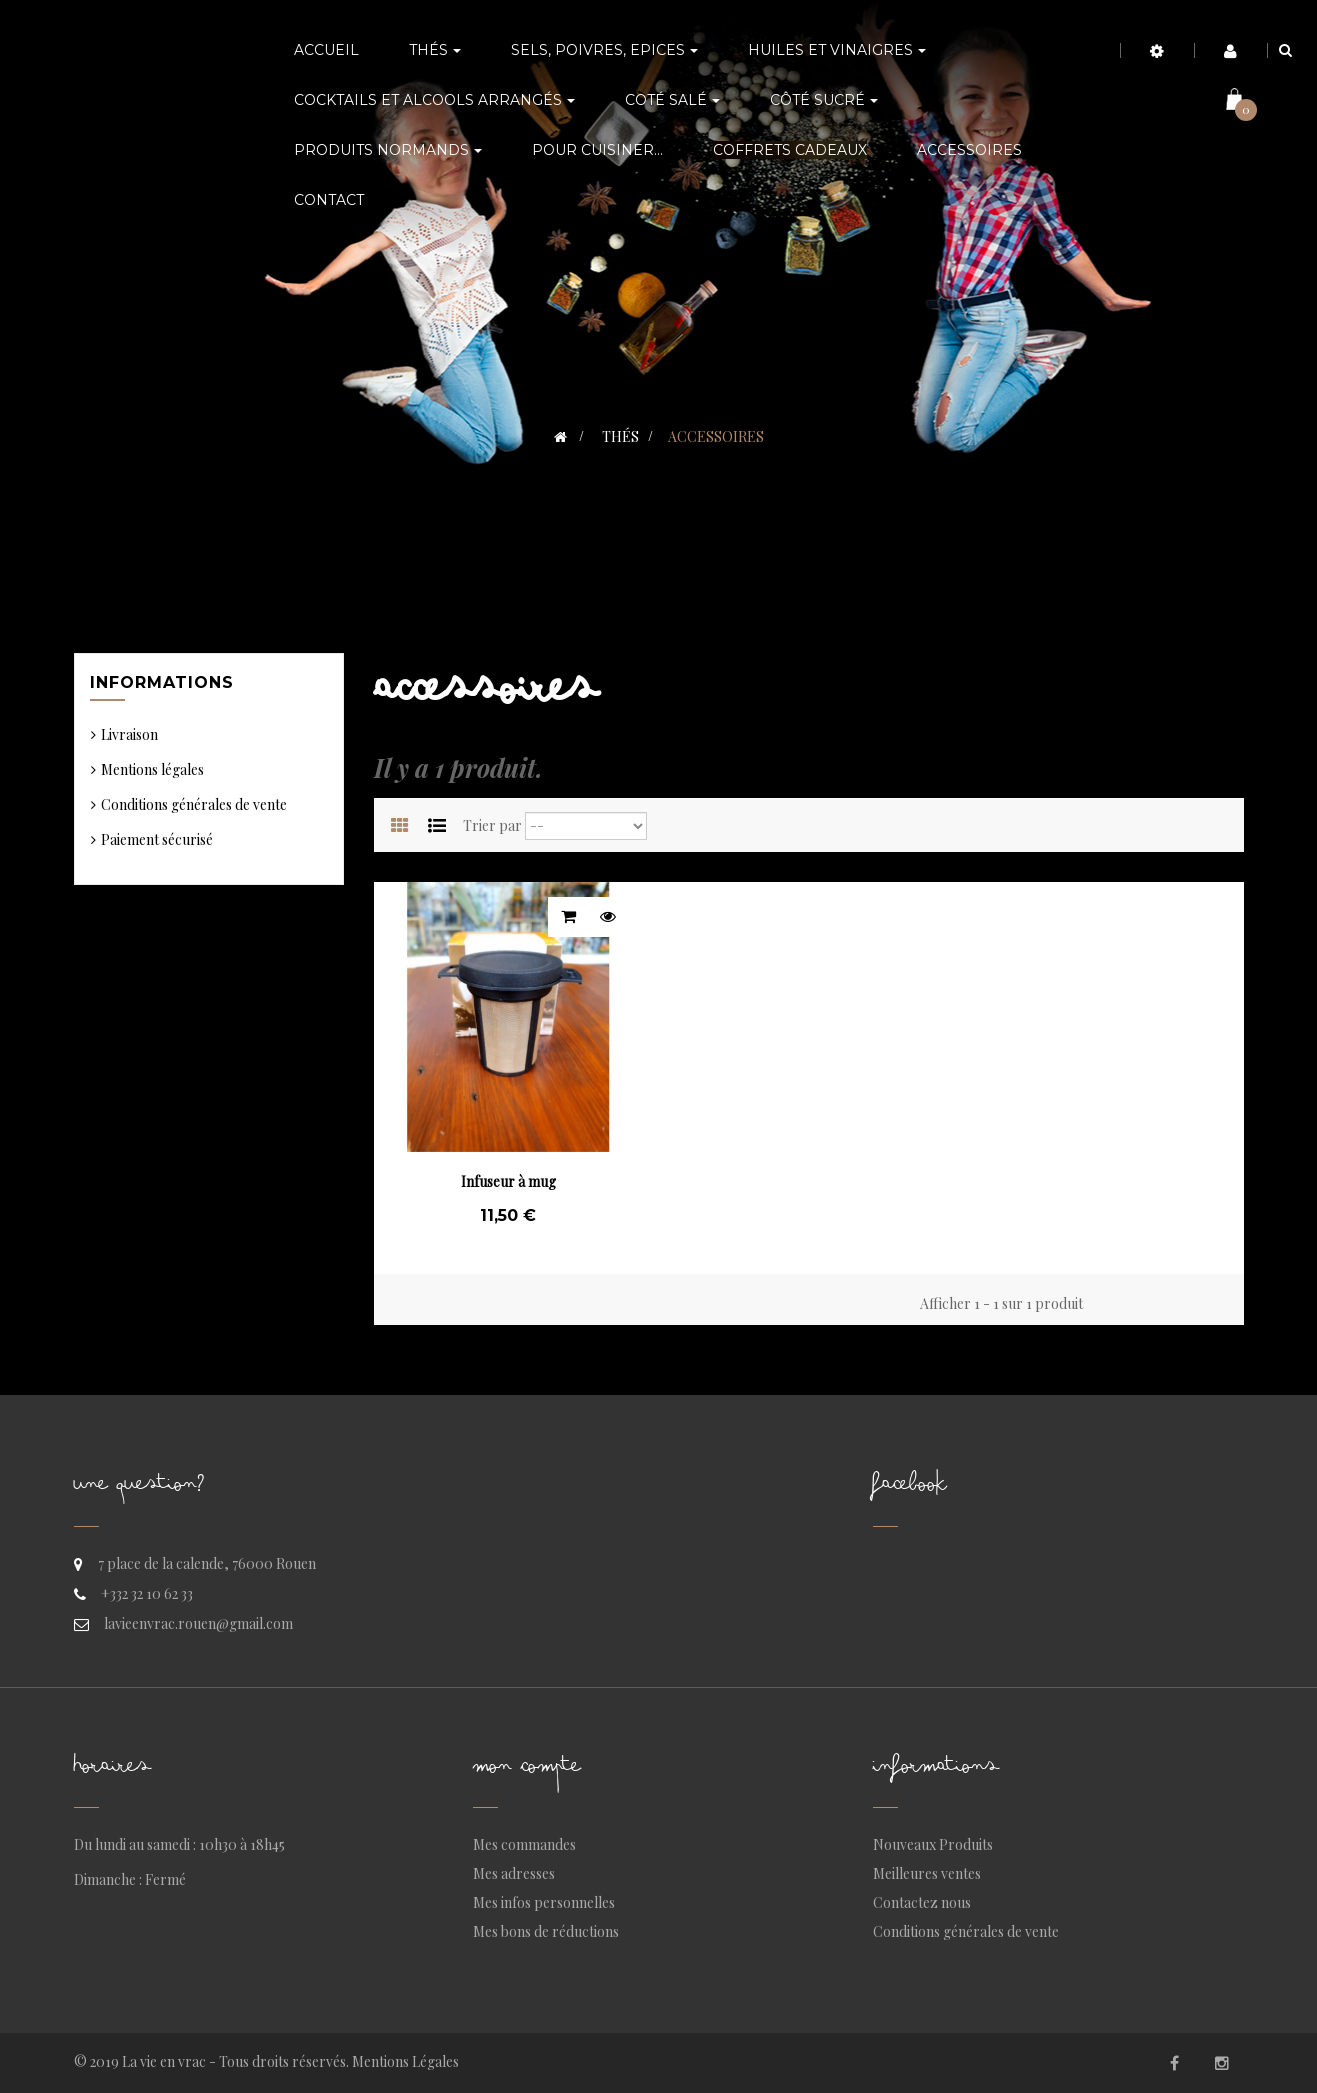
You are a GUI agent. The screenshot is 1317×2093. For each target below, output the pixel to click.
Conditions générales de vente (194, 804)
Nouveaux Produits (933, 1844)
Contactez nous (922, 1902)
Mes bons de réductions (546, 1931)
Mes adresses (514, 1873)
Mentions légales (152, 769)
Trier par (492, 825)
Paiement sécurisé (157, 839)
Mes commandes (524, 1844)
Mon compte (527, 1770)
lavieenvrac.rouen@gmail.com (198, 1623)
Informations (162, 682)
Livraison (129, 734)
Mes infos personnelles (544, 1902)
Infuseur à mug (508, 1181)
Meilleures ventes (927, 1873)
